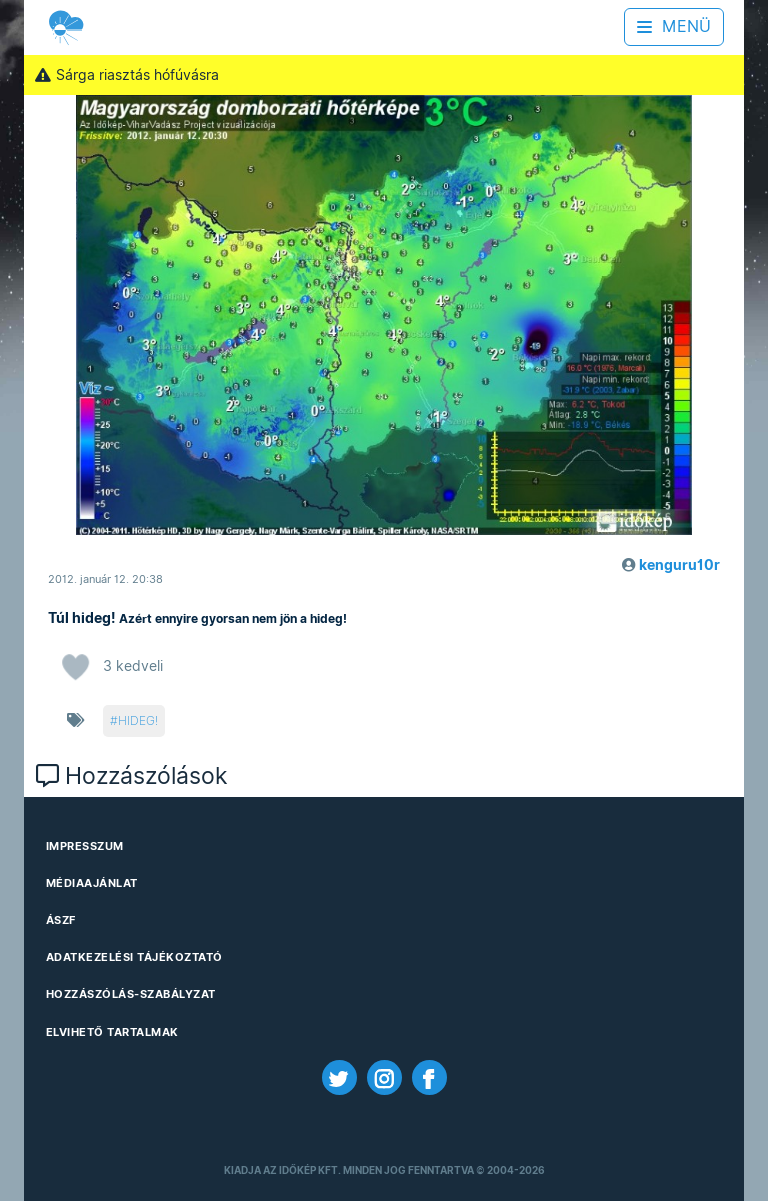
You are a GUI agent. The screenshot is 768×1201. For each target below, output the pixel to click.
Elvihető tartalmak (112, 1032)
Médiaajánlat (92, 883)
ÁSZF (61, 920)
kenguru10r (679, 565)
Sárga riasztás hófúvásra (126, 75)
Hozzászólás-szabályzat (131, 994)
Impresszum (85, 846)
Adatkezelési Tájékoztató (134, 957)
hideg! (138, 720)
